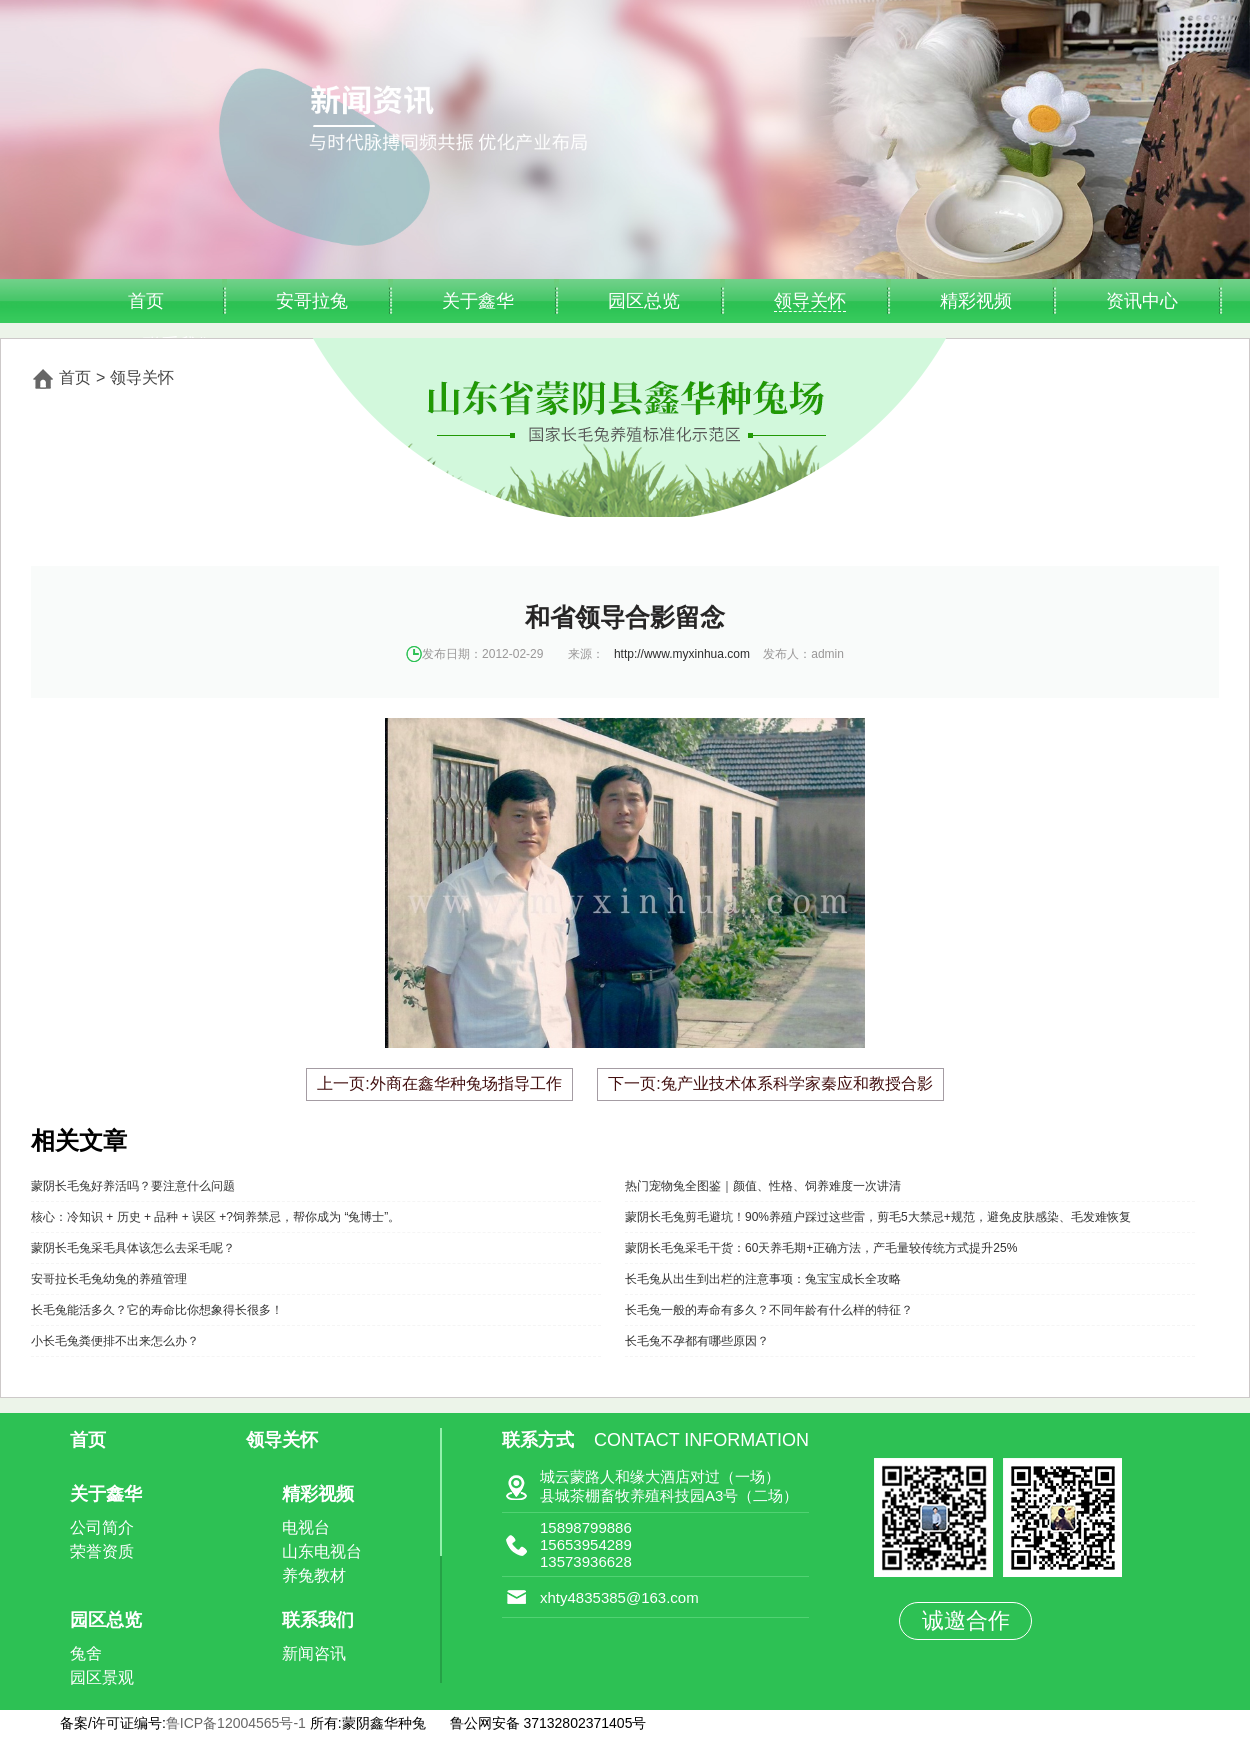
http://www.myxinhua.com (682, 654)
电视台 (306, 1527)
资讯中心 (1142, 301)
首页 (146, 301)
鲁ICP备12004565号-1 (238, 1723)
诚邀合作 (966, 1620)
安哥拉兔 (312, 301)
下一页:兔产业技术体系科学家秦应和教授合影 (770, 1083)
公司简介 (102, 1527)
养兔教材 (314, 1575)
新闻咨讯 (314, 1653)
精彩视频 (976, 301)
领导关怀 (810, 301)
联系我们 (318, 1620)
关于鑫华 (478, 301)
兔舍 (86, 1653)
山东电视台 (322, 1551)
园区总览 (644, 301)
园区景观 (102, 1677)
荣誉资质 (102, 1551)
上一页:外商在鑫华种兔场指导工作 (439, 1083)
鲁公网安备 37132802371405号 (548, 1723)
